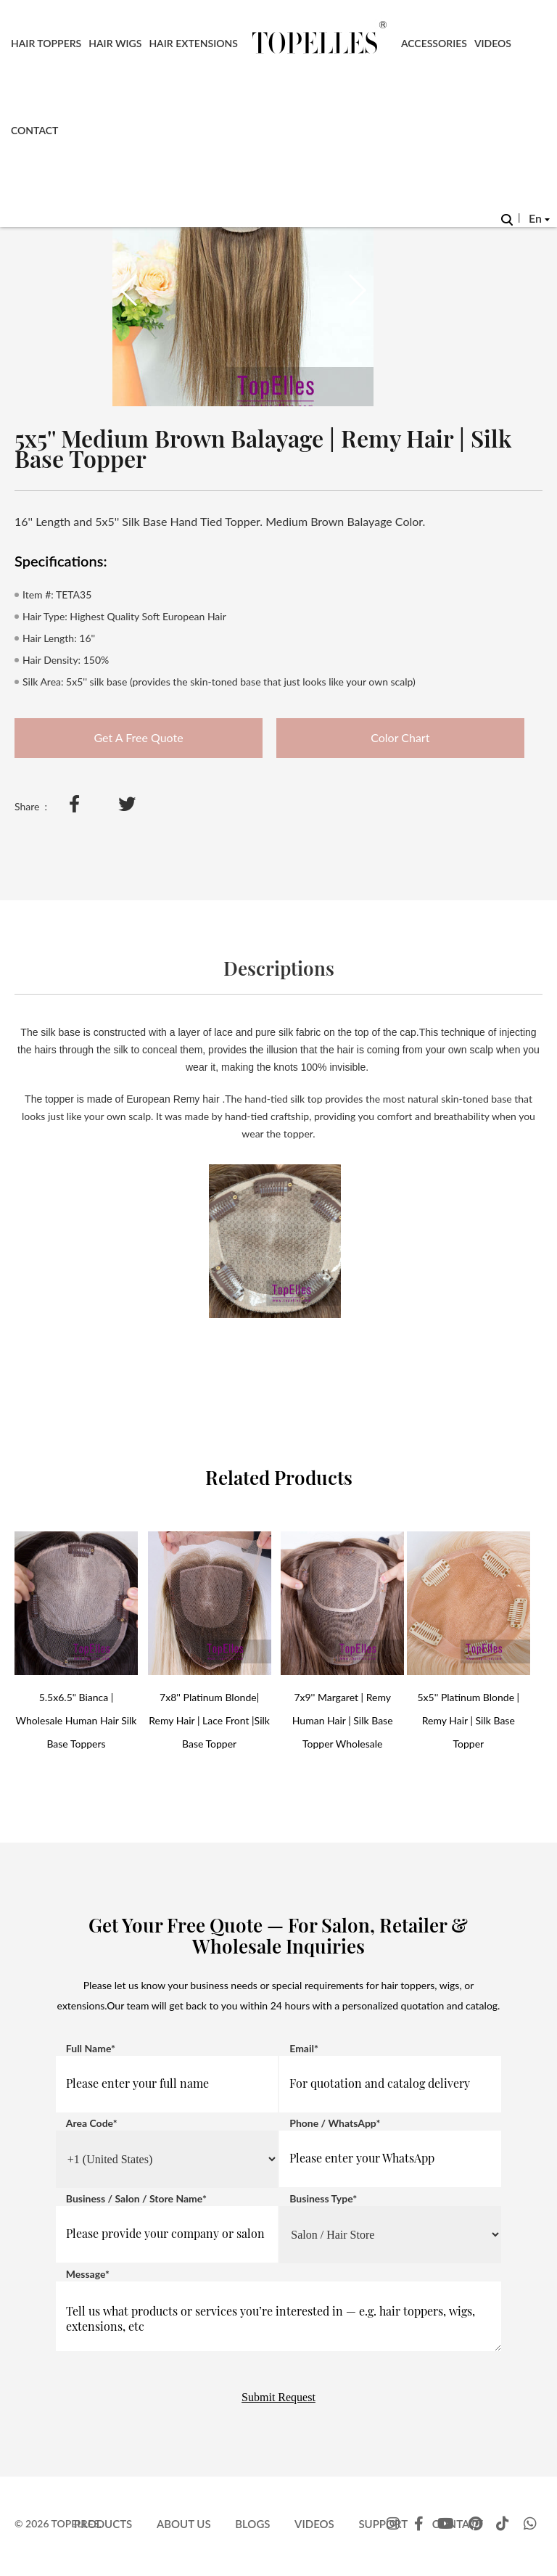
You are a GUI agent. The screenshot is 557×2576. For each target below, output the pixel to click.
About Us (184, 2523)
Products (103, 2523)
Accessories (434, 43)
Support (383, 2523)
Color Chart (400, 737)
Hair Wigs (114, 43)
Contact (34, 130)
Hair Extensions (193, 43)
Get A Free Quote (138, 737)
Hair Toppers (46, 43)
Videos (492, 43)
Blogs (252, 2523)
